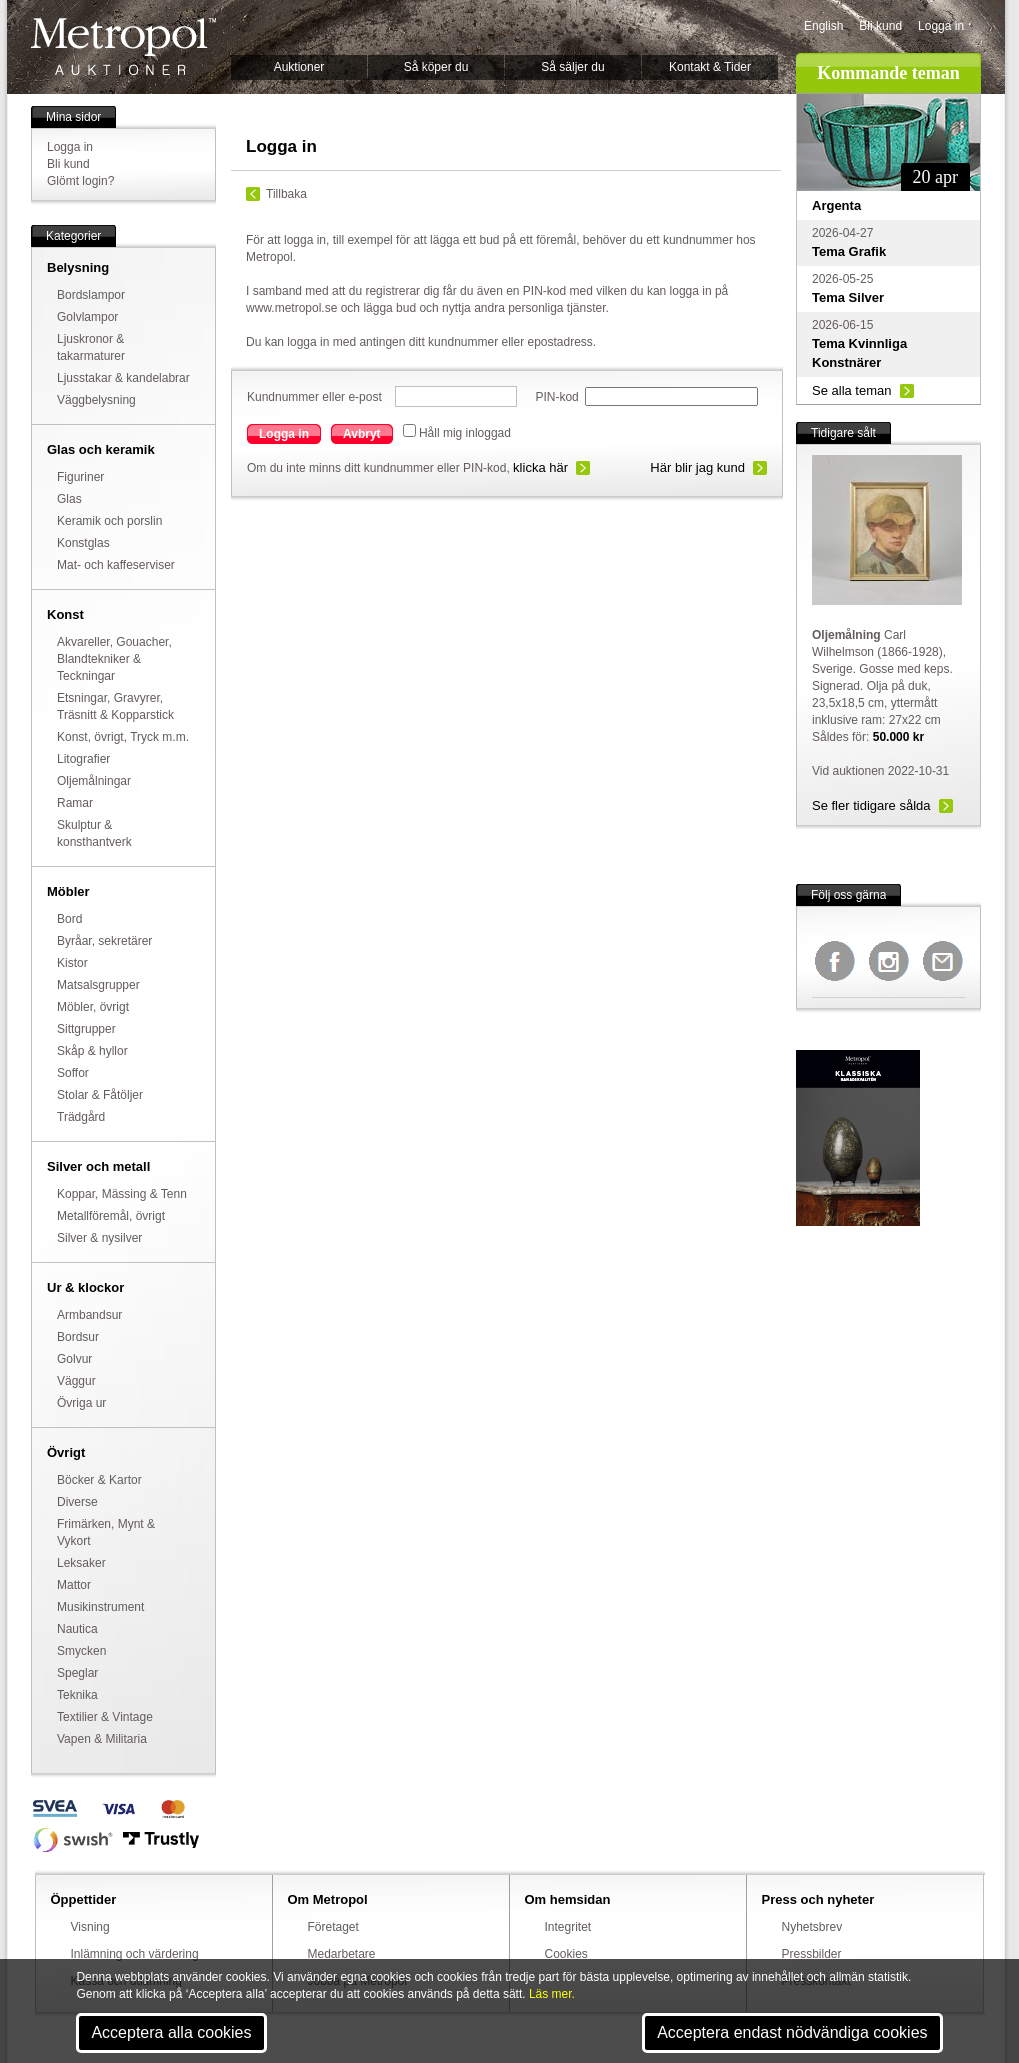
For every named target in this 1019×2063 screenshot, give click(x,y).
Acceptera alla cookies (171, 2032)
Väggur (76, 1381)
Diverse (77, 1502)
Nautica (77, 1629)
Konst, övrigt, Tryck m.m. (123, 737)
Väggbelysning (96, 400)
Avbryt (362, 434)
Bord (69, 919)
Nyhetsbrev (812, 1927)
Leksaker (81, 1563)
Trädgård (81, 1117)
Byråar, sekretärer (104, 941)
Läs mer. (552, 1994)
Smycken (81, 1651)
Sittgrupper (86, 1029)
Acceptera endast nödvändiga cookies (792, 2032)
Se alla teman (852, 390)
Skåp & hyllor (92, 1051)
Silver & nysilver (99, 1238)
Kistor (72, 963)
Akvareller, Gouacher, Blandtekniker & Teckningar (114, 659)
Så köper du (436, 67)
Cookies (566, 1954)
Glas (69, 499)
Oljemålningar (94, 781)
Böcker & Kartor (99, 1480)
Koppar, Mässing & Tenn (122, 1194)
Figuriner (80, 477)
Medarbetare (342, 1954)
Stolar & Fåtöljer (100, 1095)
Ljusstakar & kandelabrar (123, 378)
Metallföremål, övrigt (111, 1216)
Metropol (123, 46)
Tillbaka (286, 194)
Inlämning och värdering (135, 1954)
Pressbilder (812, 1954)
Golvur (74, 1359)
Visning (90, 1927)
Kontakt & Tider (710, 67)
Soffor (73, 1073)
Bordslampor (91, 295)
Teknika (77, 1695)
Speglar (77, 1673)
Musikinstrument (100, 1607)
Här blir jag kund (697, 467)
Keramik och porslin (109, 521)
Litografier (83, 759)
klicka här (540, 467)
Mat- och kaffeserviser (116, 565)
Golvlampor (87, 317)
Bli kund (880, 26)
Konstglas (83, 543)
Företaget (333, 1927)
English (823, 26)
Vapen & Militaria (102, 1739)
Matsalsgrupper (98, 985)
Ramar (75, 803)
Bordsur (78, 1337)
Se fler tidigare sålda (871, 805)
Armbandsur (89, 1315)
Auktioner (299, 67)
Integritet (568, 1927)
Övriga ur (81, 1403)
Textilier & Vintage (105, 1717)
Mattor (74, 1585)
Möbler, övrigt (93, 1007)
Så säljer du (572, 67)
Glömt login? (80, 181)
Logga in (941, 26)
